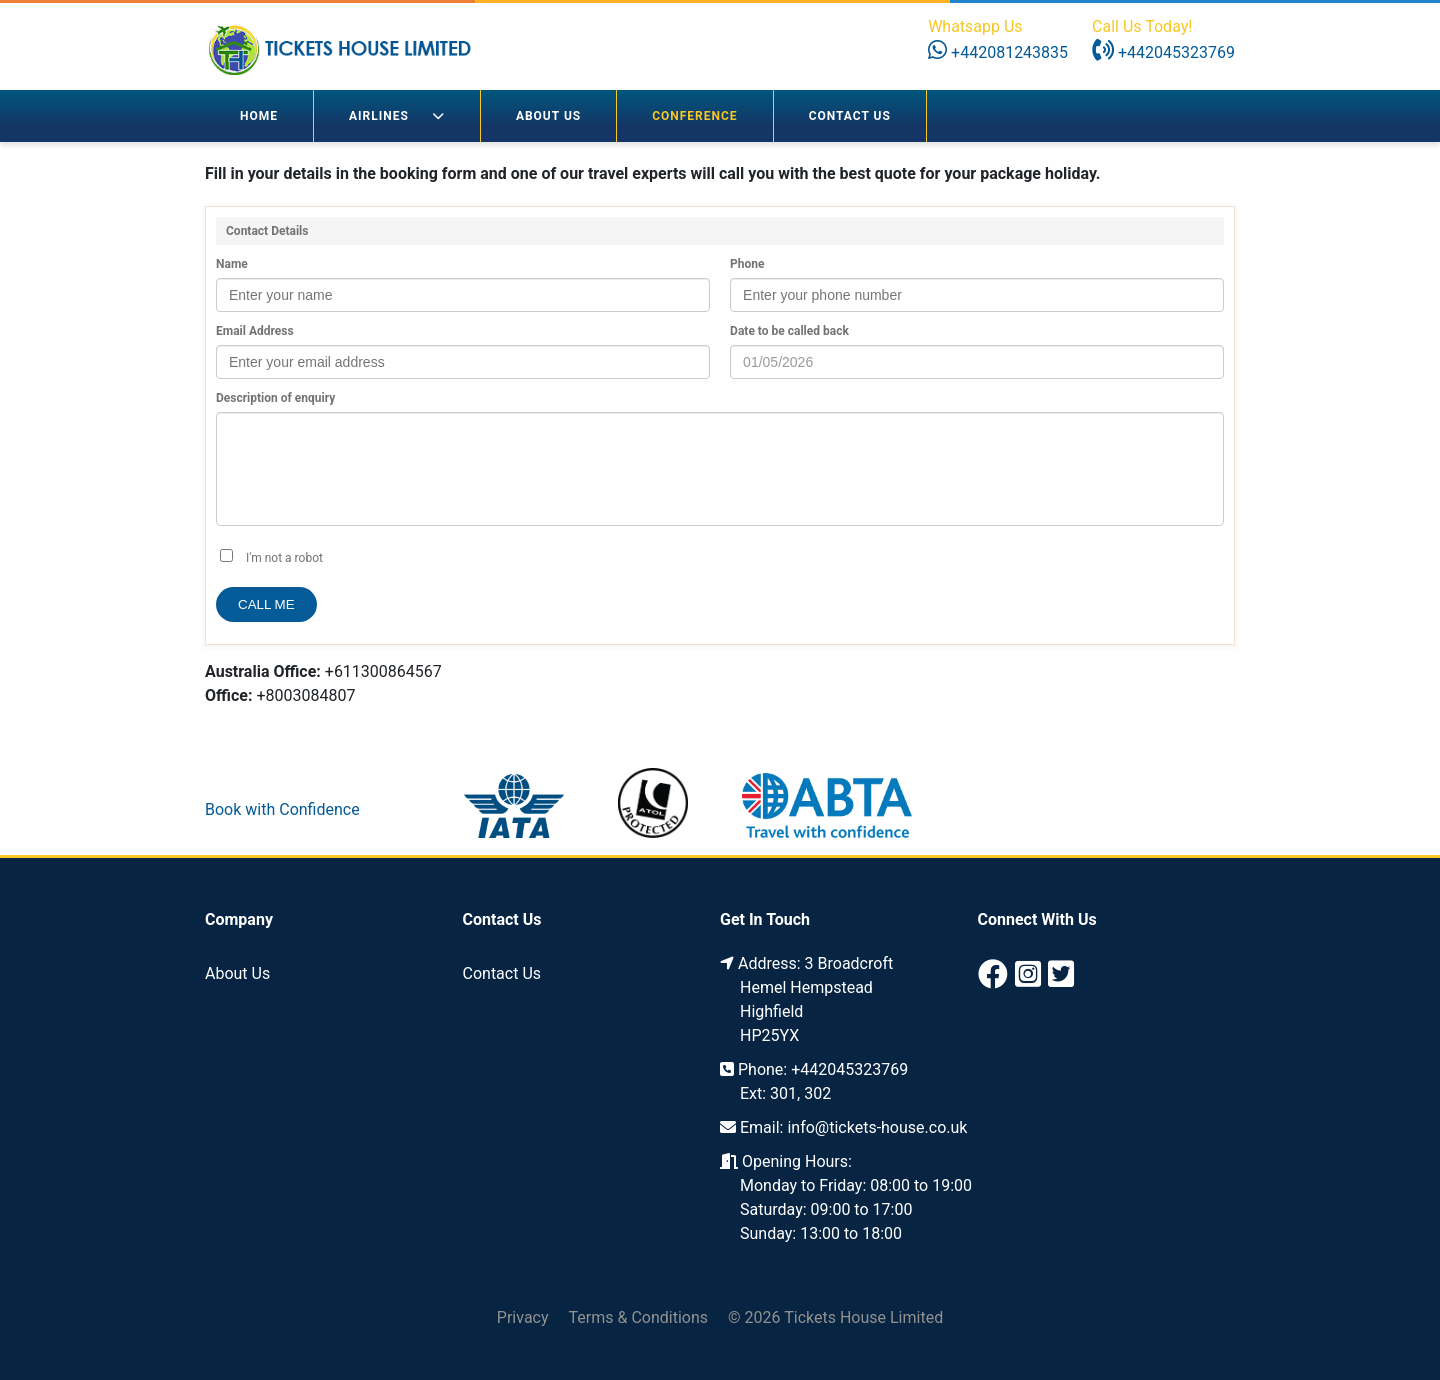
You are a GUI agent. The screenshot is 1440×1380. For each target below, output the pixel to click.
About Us (548, 116)
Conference (694, 116)
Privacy (523, 1317)
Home (259, 116)
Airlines (397, 116)
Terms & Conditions (639, 1317)
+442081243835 (998, 52)
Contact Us (850, 116)
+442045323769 (1163, 52)
